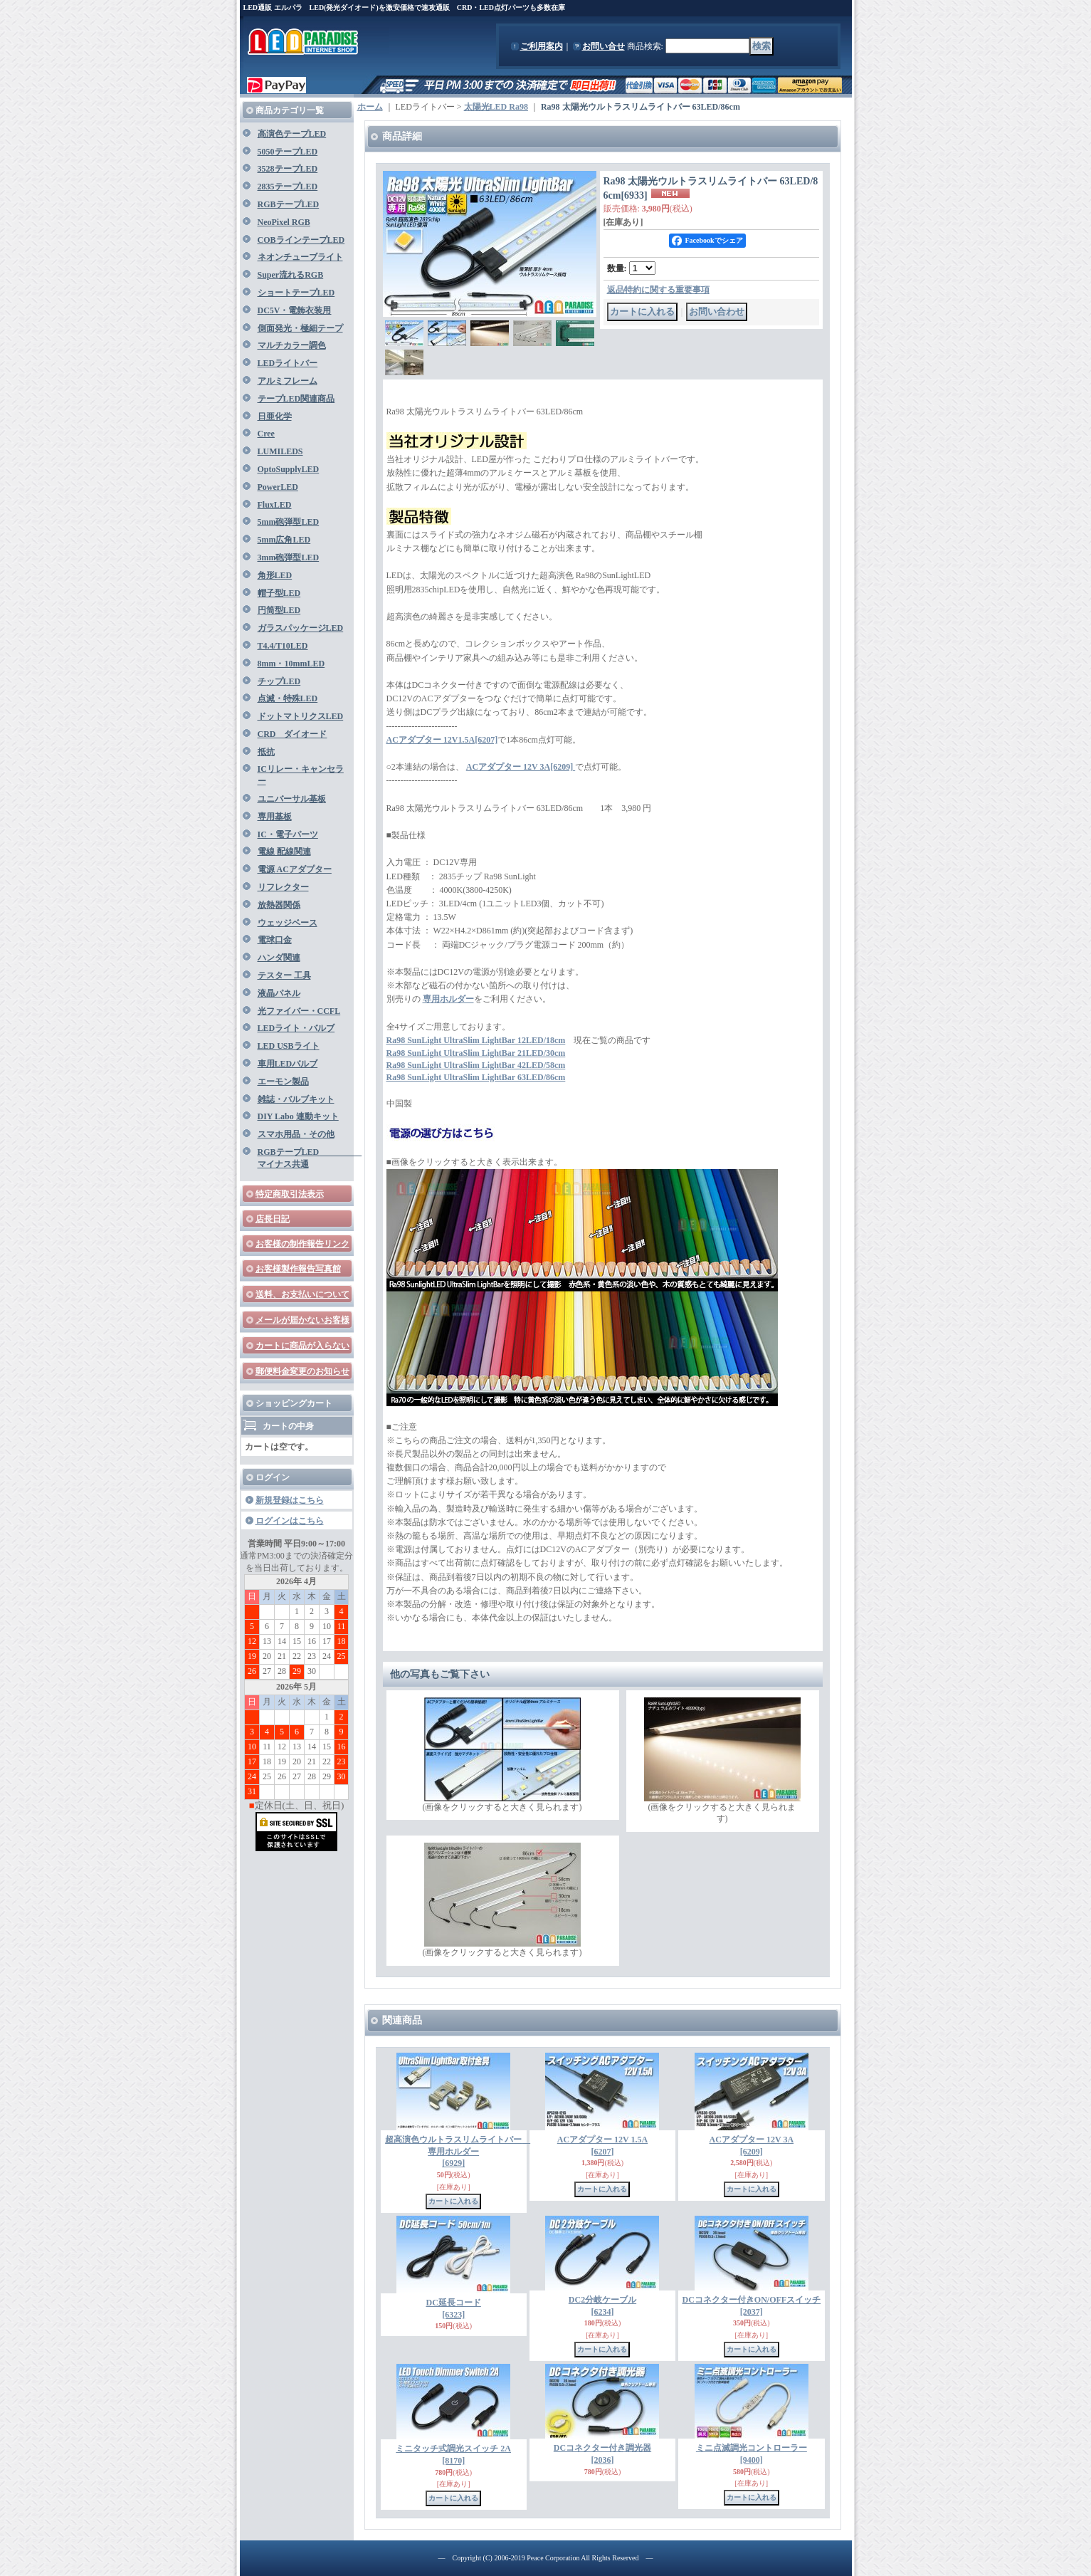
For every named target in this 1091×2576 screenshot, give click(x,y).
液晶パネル (279, 993)
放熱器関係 (279, 905)
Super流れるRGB (291, 275)
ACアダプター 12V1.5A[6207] (442, 740)
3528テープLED (288, 169)
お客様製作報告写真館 (298, 1269)
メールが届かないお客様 (302, 1320)
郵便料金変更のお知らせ (302, 1371)
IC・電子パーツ (288, 834)
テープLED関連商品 (296, 399)
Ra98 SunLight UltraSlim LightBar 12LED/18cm (476, 1040)
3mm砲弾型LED (289, 557)
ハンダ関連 (279, 958)
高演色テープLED (292, 134)
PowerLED (278, 487)
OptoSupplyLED (289, 469)
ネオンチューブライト (300, 257)
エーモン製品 (283, 1082)
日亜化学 (275, 417)
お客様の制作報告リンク (302, 1244)
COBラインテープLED (301, 240)
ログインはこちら (289, 1521)
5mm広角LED (284, 540)
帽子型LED (279, 593)
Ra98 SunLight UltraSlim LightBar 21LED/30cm (476, 1053)
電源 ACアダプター (295, 869)
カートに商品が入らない (302, 1346)
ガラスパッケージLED (301, 628)
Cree (266, 434)
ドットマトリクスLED (301, 716)
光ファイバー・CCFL (299, 1011)
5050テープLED (288, 152)
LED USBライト (289, 1046)
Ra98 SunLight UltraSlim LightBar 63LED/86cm (476, 1077)
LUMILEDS (280, 451)
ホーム (370, 107)
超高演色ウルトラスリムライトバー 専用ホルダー (457, 2152)
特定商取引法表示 (289, 1194)
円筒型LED (279, 610)
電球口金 (275, 940)
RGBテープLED (289, 204)
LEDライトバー (288, 363)
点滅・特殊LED (288, 698)
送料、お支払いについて (302, 1294)
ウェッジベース (287, 923)
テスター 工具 (284, 975)
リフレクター (283, 887)
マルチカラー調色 (292, 345)
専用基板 (275, 817)
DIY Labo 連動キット (298, 1116)
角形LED (275, 575)
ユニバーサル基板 (292, 799)
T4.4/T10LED (283, 646)
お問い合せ (603, 46)
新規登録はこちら (289, 1500)
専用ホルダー (448, 999)
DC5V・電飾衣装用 (295, 310)
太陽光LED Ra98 (496, 107)
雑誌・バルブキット (296, 1099)
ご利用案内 (541, 46)
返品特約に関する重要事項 (658, 290)
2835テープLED (288, 187)
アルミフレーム (287, 381)
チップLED (279, 681)
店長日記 (272, 1219)
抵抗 (266, 752)
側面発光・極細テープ (300, 328)
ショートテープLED (296, 293)
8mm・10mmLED (291, 664)
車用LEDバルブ (288, 1064)
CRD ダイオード (292, 734)
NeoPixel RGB (284, 222)
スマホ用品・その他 (296, 1134)
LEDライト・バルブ (296, 1028)
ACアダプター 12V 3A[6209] (520, 767)
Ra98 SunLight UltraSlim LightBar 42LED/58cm (476, 1065)
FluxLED (275, 505)
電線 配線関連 (284, 852)
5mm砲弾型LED (289, 522)
